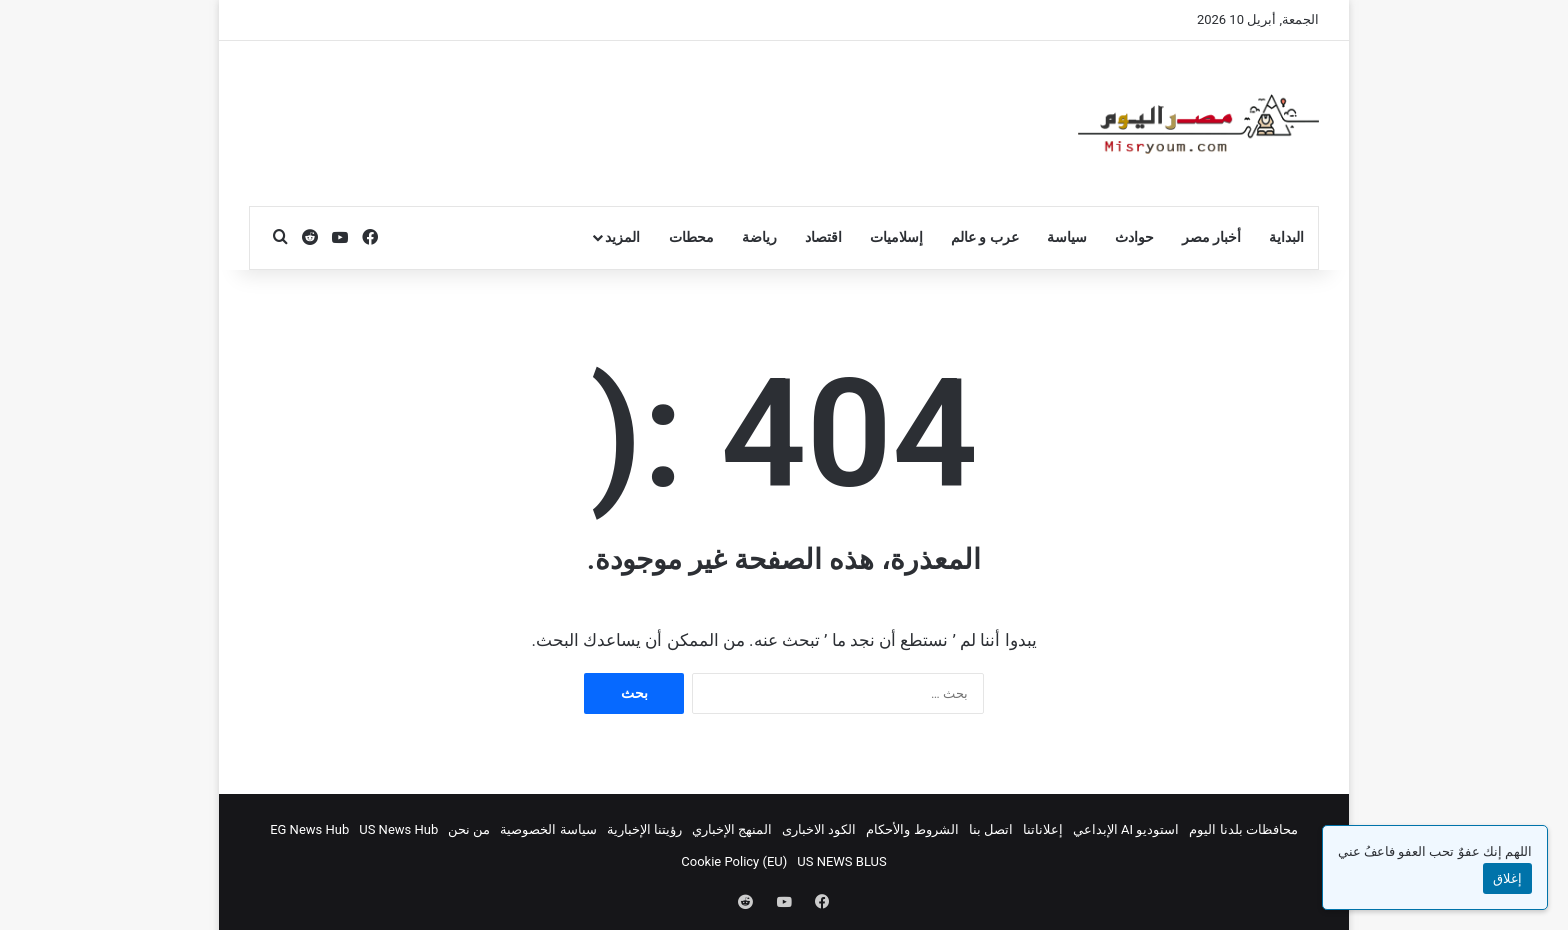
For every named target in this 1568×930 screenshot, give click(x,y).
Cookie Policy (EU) (734, 861)
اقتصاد (823, 237)
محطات (691, 237)
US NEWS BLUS (841, 861)
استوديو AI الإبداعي (1126, 829)
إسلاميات (896, 237)
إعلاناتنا (1043, 829)
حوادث (1134, 237)
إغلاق (1507, 878)
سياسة (1067, 237)
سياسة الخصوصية (548, 829)
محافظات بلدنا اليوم (1243, 829)
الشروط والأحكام (912, 829)
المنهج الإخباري (732, 829)
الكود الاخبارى (819, 829)
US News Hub (398, 829)
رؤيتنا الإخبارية (644, 829)
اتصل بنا (991, 829)
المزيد (622, 237)
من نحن (469, 829)
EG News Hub (309, 829)
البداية (1286, 237)
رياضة (759, 237)
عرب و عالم (985, 237)
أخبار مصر (1211, 237)
